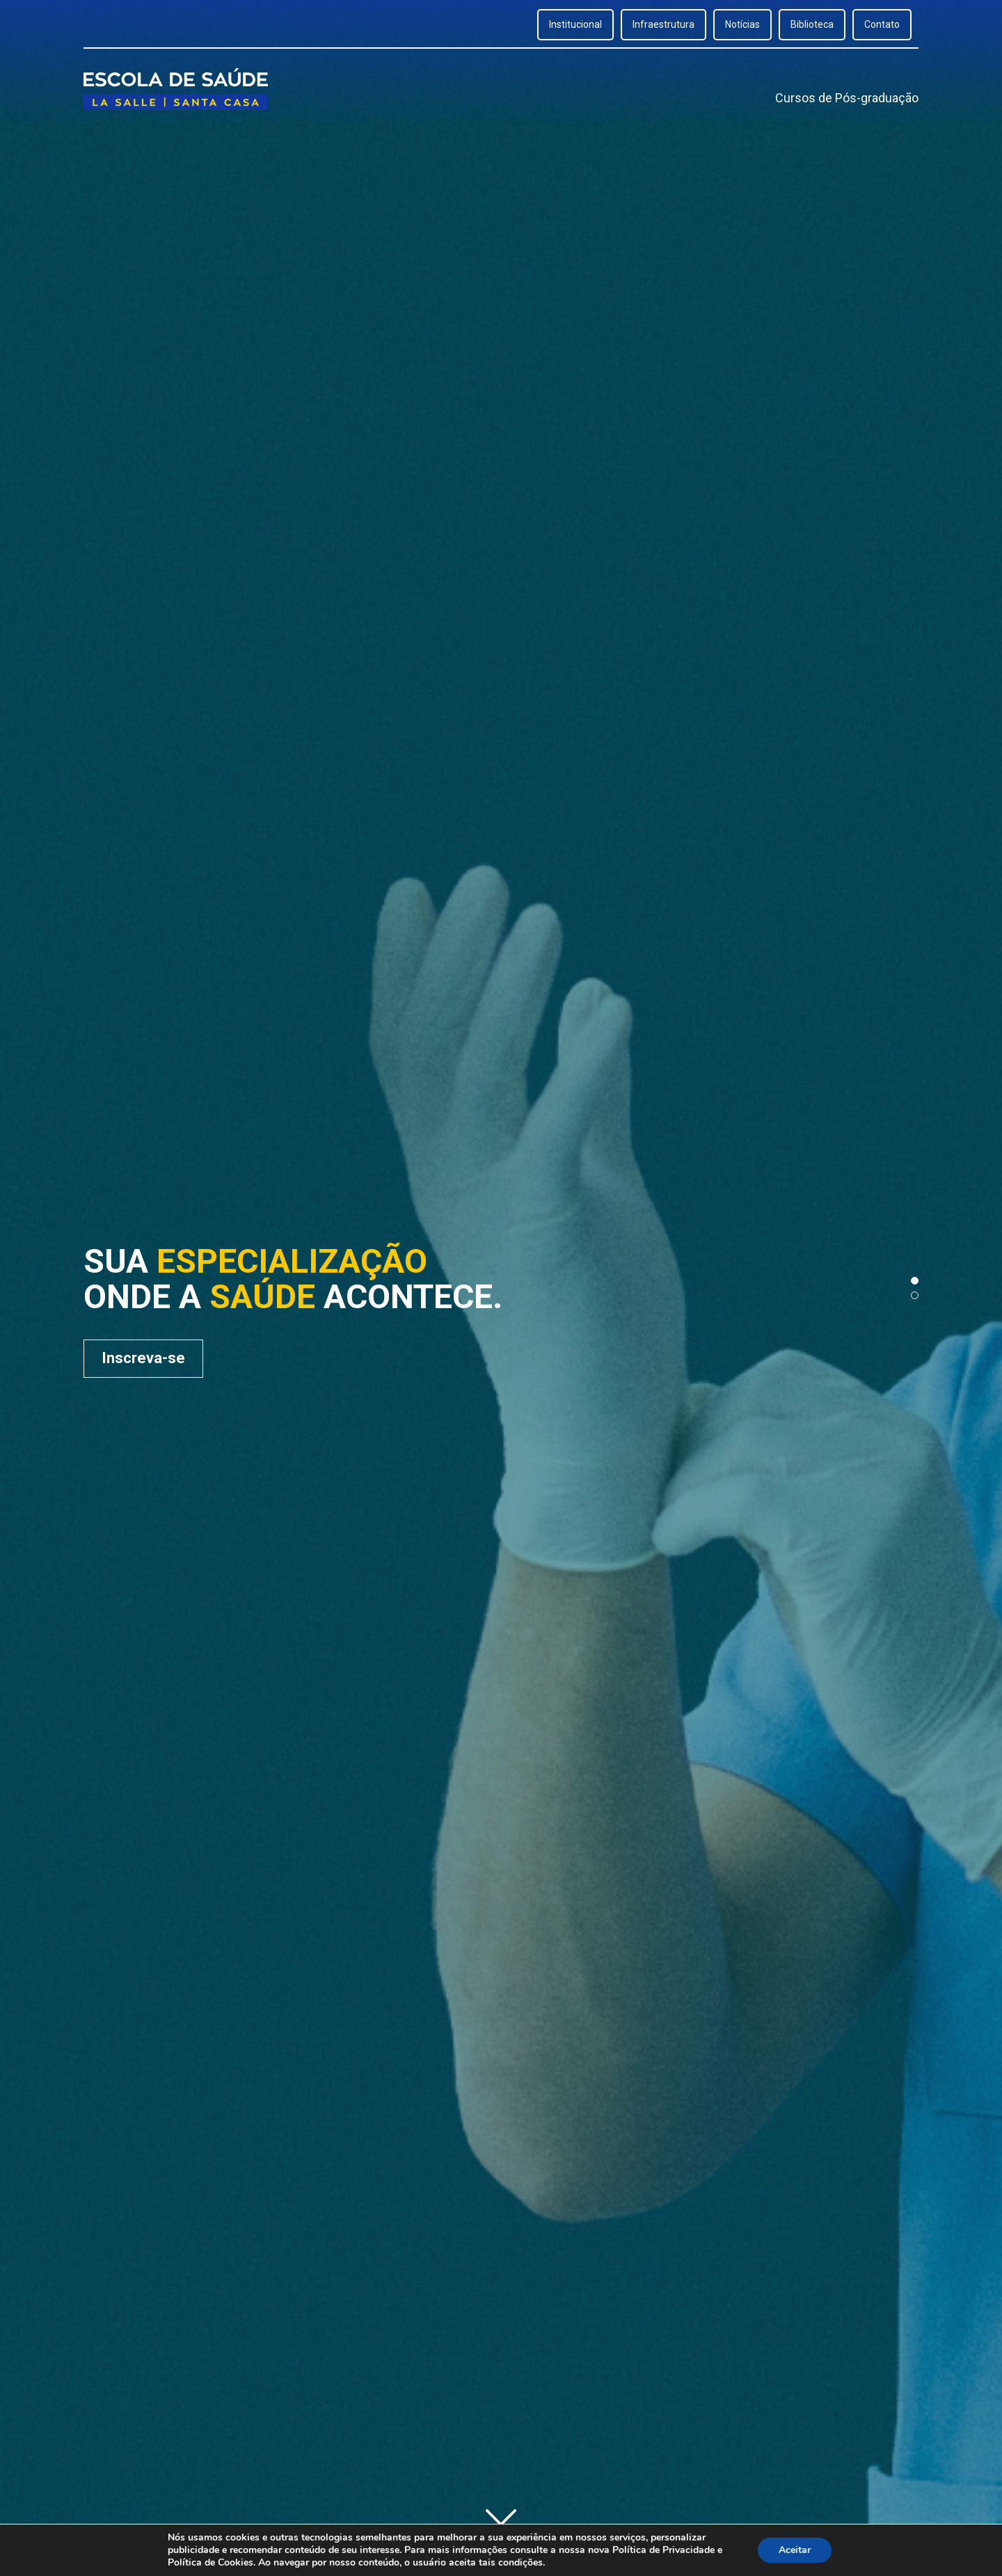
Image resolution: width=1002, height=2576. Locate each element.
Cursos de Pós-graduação (846, 97)
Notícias (742, 24)
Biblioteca (812, 24)
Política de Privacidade (663, 2550)
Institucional (575, 24)
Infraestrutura (663, 24)
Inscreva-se (143, 1358)
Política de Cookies (210, 2562)
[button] (914, 1281)
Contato (882, 24)
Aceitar (795, 2550)
